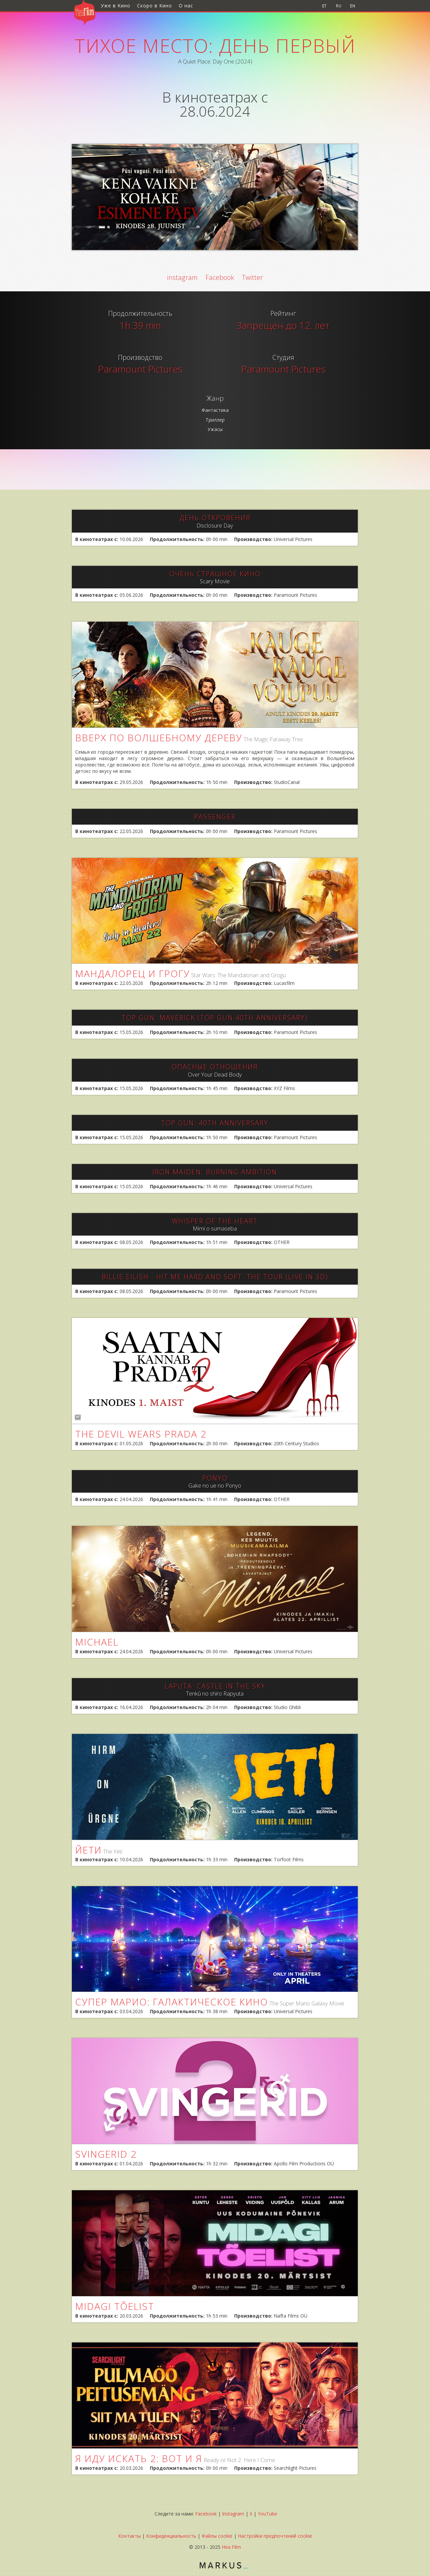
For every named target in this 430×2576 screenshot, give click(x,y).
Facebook (220, 277)
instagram (182, 277)
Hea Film (231, 2547)
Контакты (129, 2536)
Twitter (252, 277)
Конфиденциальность (171, 2536)
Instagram (233, 2513)
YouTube (267, 2513)
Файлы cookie (217, 2536)
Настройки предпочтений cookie (275, 2536)
